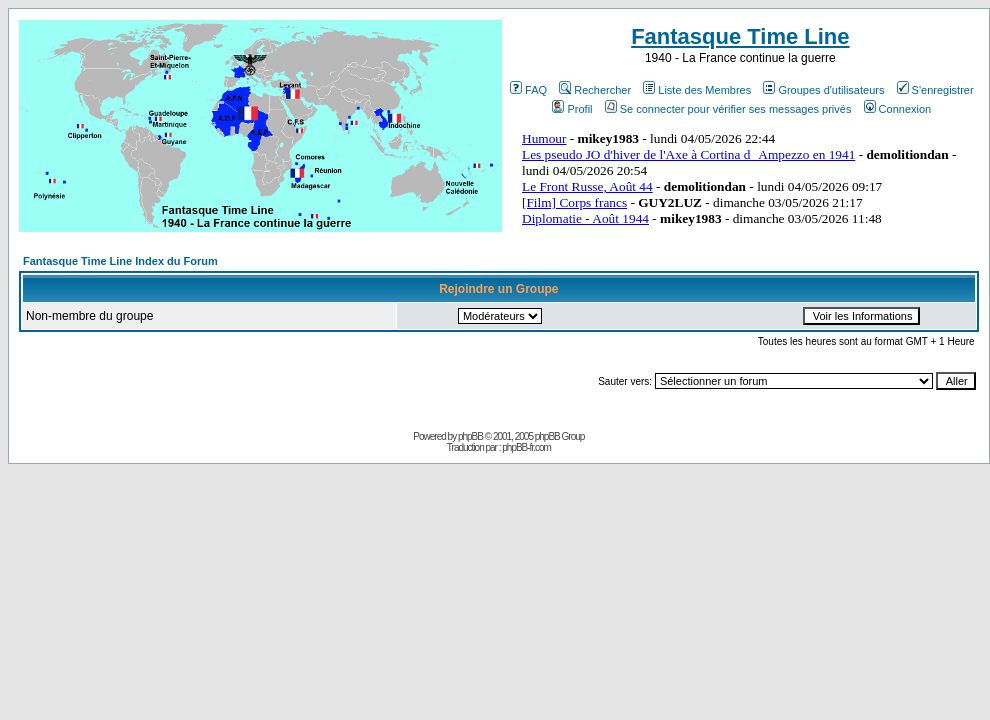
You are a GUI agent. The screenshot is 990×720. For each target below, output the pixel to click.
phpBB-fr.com (526, 447)
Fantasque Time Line (740, 36)
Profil (572, 109)
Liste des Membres (697, 90)
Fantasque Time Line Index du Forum (120, 261)
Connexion (898, 109)
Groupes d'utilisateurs (823, 90)
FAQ (528, 90)
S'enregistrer (935, 90)
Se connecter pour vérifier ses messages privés (728, 109)
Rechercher (595, 90)
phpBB (470, 436)
